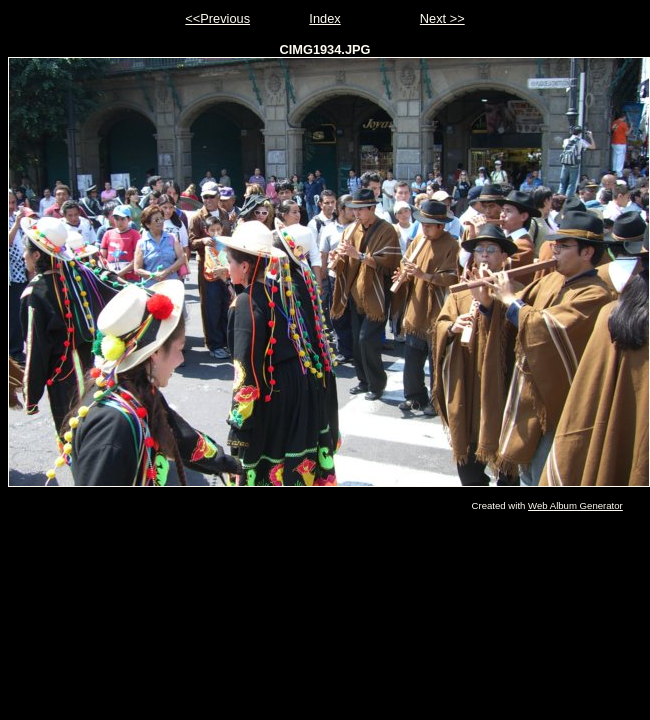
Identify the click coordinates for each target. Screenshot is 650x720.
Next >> (442, 18)
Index (324, 18)
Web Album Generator (575, 505)
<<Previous (217, 18)
